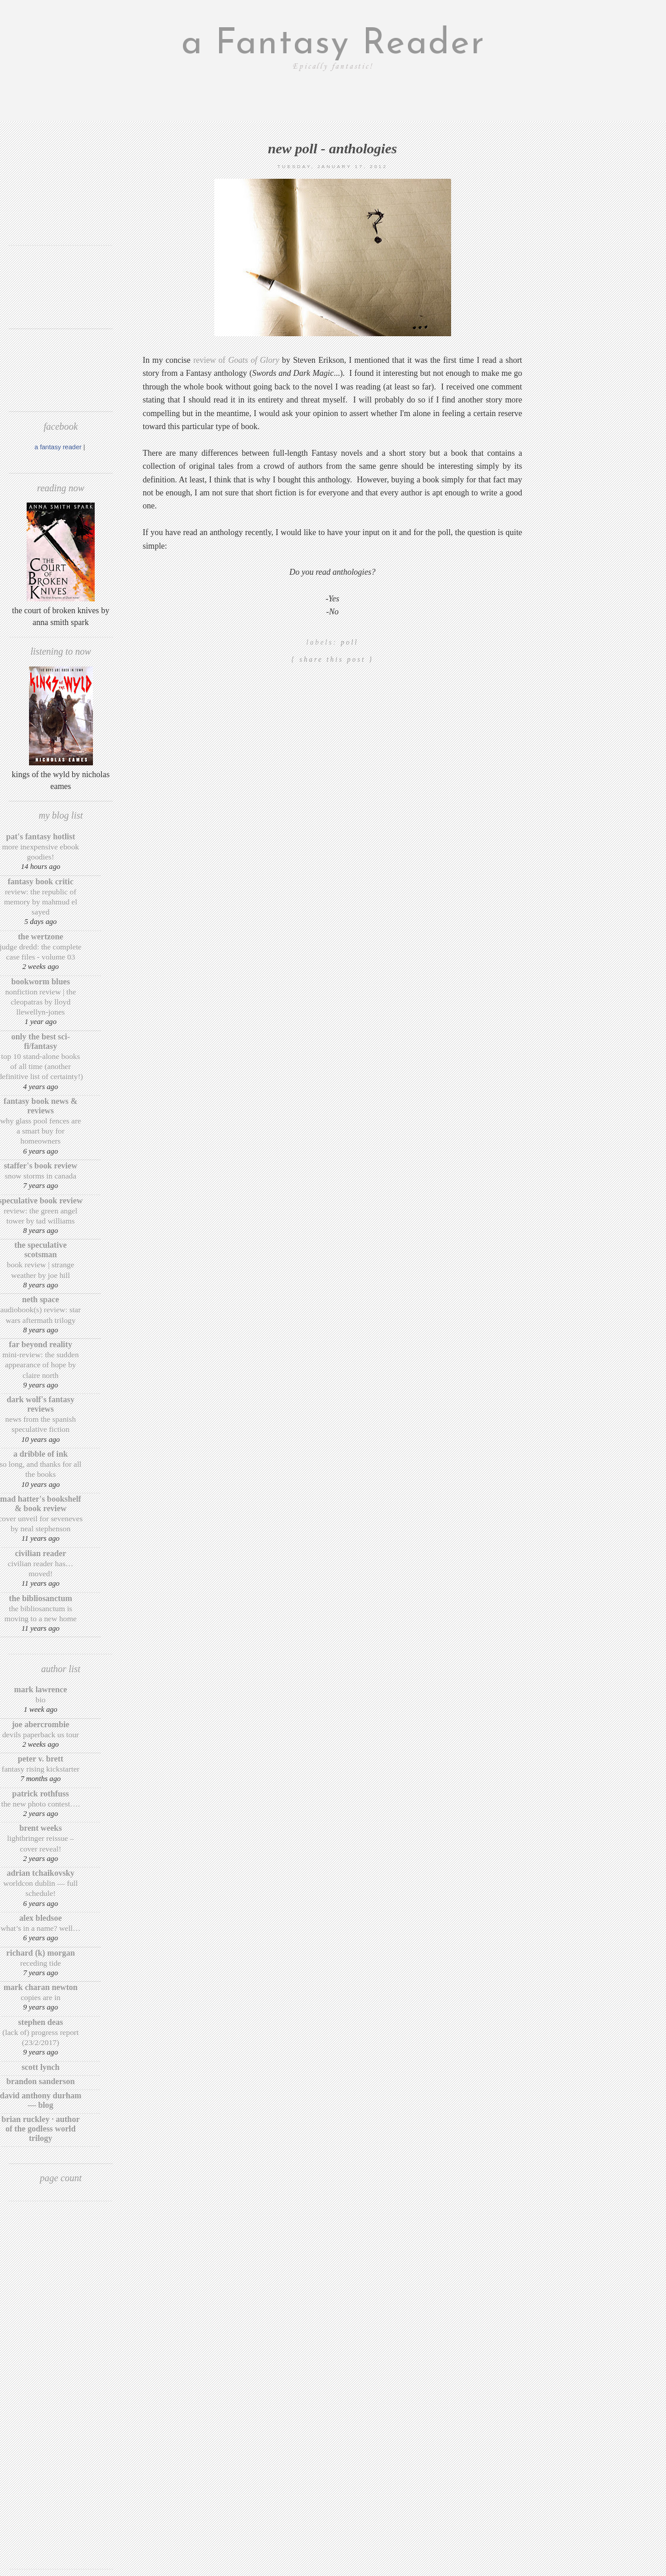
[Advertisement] (60, 200)
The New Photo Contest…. (40, 1803)
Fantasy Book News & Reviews (41, 1106)
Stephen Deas (40, 2022)
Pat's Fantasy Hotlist (40, 836)
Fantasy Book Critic (40, 881)
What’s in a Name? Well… (41, 1928)
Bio (41, 1699)
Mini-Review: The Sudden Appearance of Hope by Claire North (40, 1365)
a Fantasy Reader (333, 44)
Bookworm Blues (40, 981)
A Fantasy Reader (58, 446)
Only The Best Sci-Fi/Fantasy (40, 1041)
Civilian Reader (40, 1553)
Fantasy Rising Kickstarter (40, 1768)
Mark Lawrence (40, 1689)
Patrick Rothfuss (40, 1793)
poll (350, 642)
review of (235, 360)
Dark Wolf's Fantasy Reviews (40, 1404)
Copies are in (40, 1997)
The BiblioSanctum (40, 1598)
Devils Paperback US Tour (40, 1734)
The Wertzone (40, 936)
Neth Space (40, 1299)
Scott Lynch (40, 2067)
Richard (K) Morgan (41, 1953)
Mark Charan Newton (41, 1987)
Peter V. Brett (40, 1758)
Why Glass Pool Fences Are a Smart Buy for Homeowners (40, 1131)
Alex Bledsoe (41, 1918)
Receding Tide (40, 1963)
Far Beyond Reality (40, 1344)
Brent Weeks (41, 1828)
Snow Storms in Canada (40, 1175)
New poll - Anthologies (332, 148)
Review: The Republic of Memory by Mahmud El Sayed (41, 902)
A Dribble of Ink (40, 1454)
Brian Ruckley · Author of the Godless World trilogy (40, 2129)
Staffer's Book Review (40, 1165)
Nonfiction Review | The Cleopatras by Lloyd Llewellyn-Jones (40, 1002)
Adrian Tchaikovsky (41, 1873)
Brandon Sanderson (41, 2081)
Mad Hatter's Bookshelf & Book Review (40, 1504)
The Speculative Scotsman (40, 1250)
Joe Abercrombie (40, 1724)
